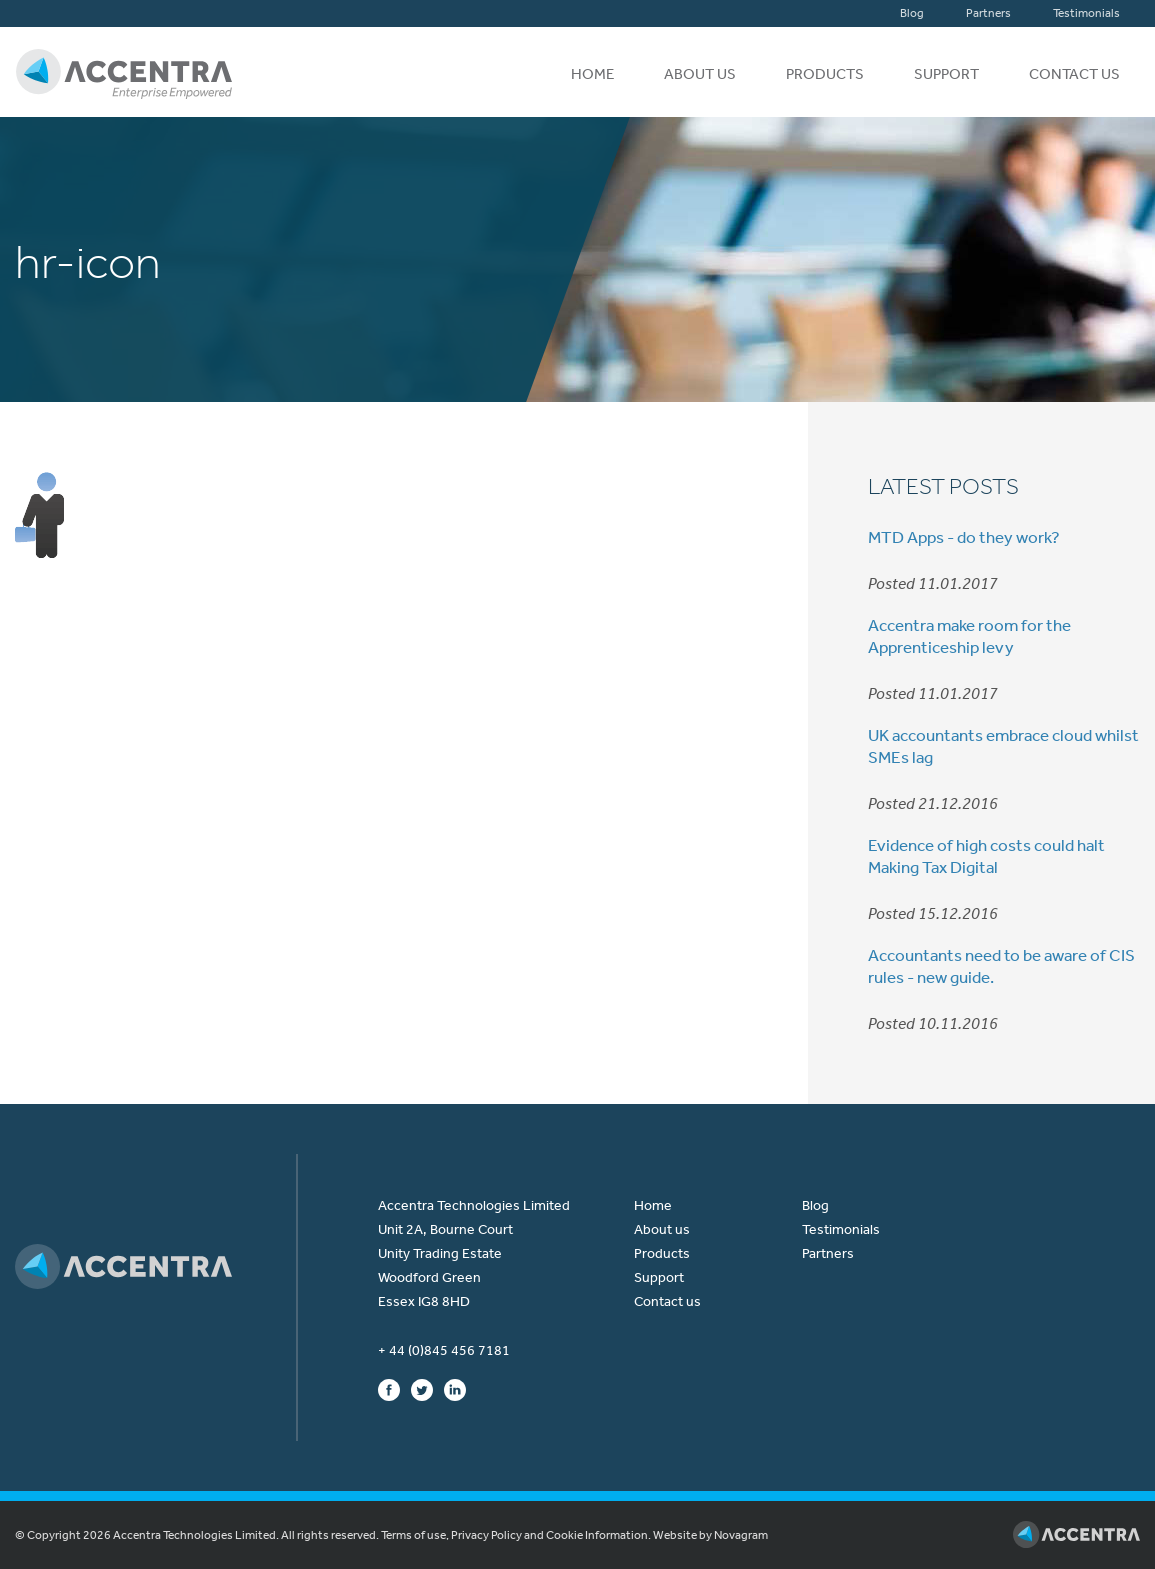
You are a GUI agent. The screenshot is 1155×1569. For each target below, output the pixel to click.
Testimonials (1086, 13)
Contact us (1074, 74)
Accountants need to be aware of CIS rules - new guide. (1001, 966)
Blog (912, 13)
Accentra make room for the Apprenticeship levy (969, 636)
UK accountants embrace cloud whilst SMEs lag (1003, 746)
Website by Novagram (710, 1535)
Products (825, 74)
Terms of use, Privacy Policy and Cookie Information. (516, 1535)
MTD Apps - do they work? (964, 537)
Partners (988, 13)
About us (700, 74)
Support (946, 74)
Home (592, 74)
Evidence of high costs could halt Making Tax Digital (986, 856)
